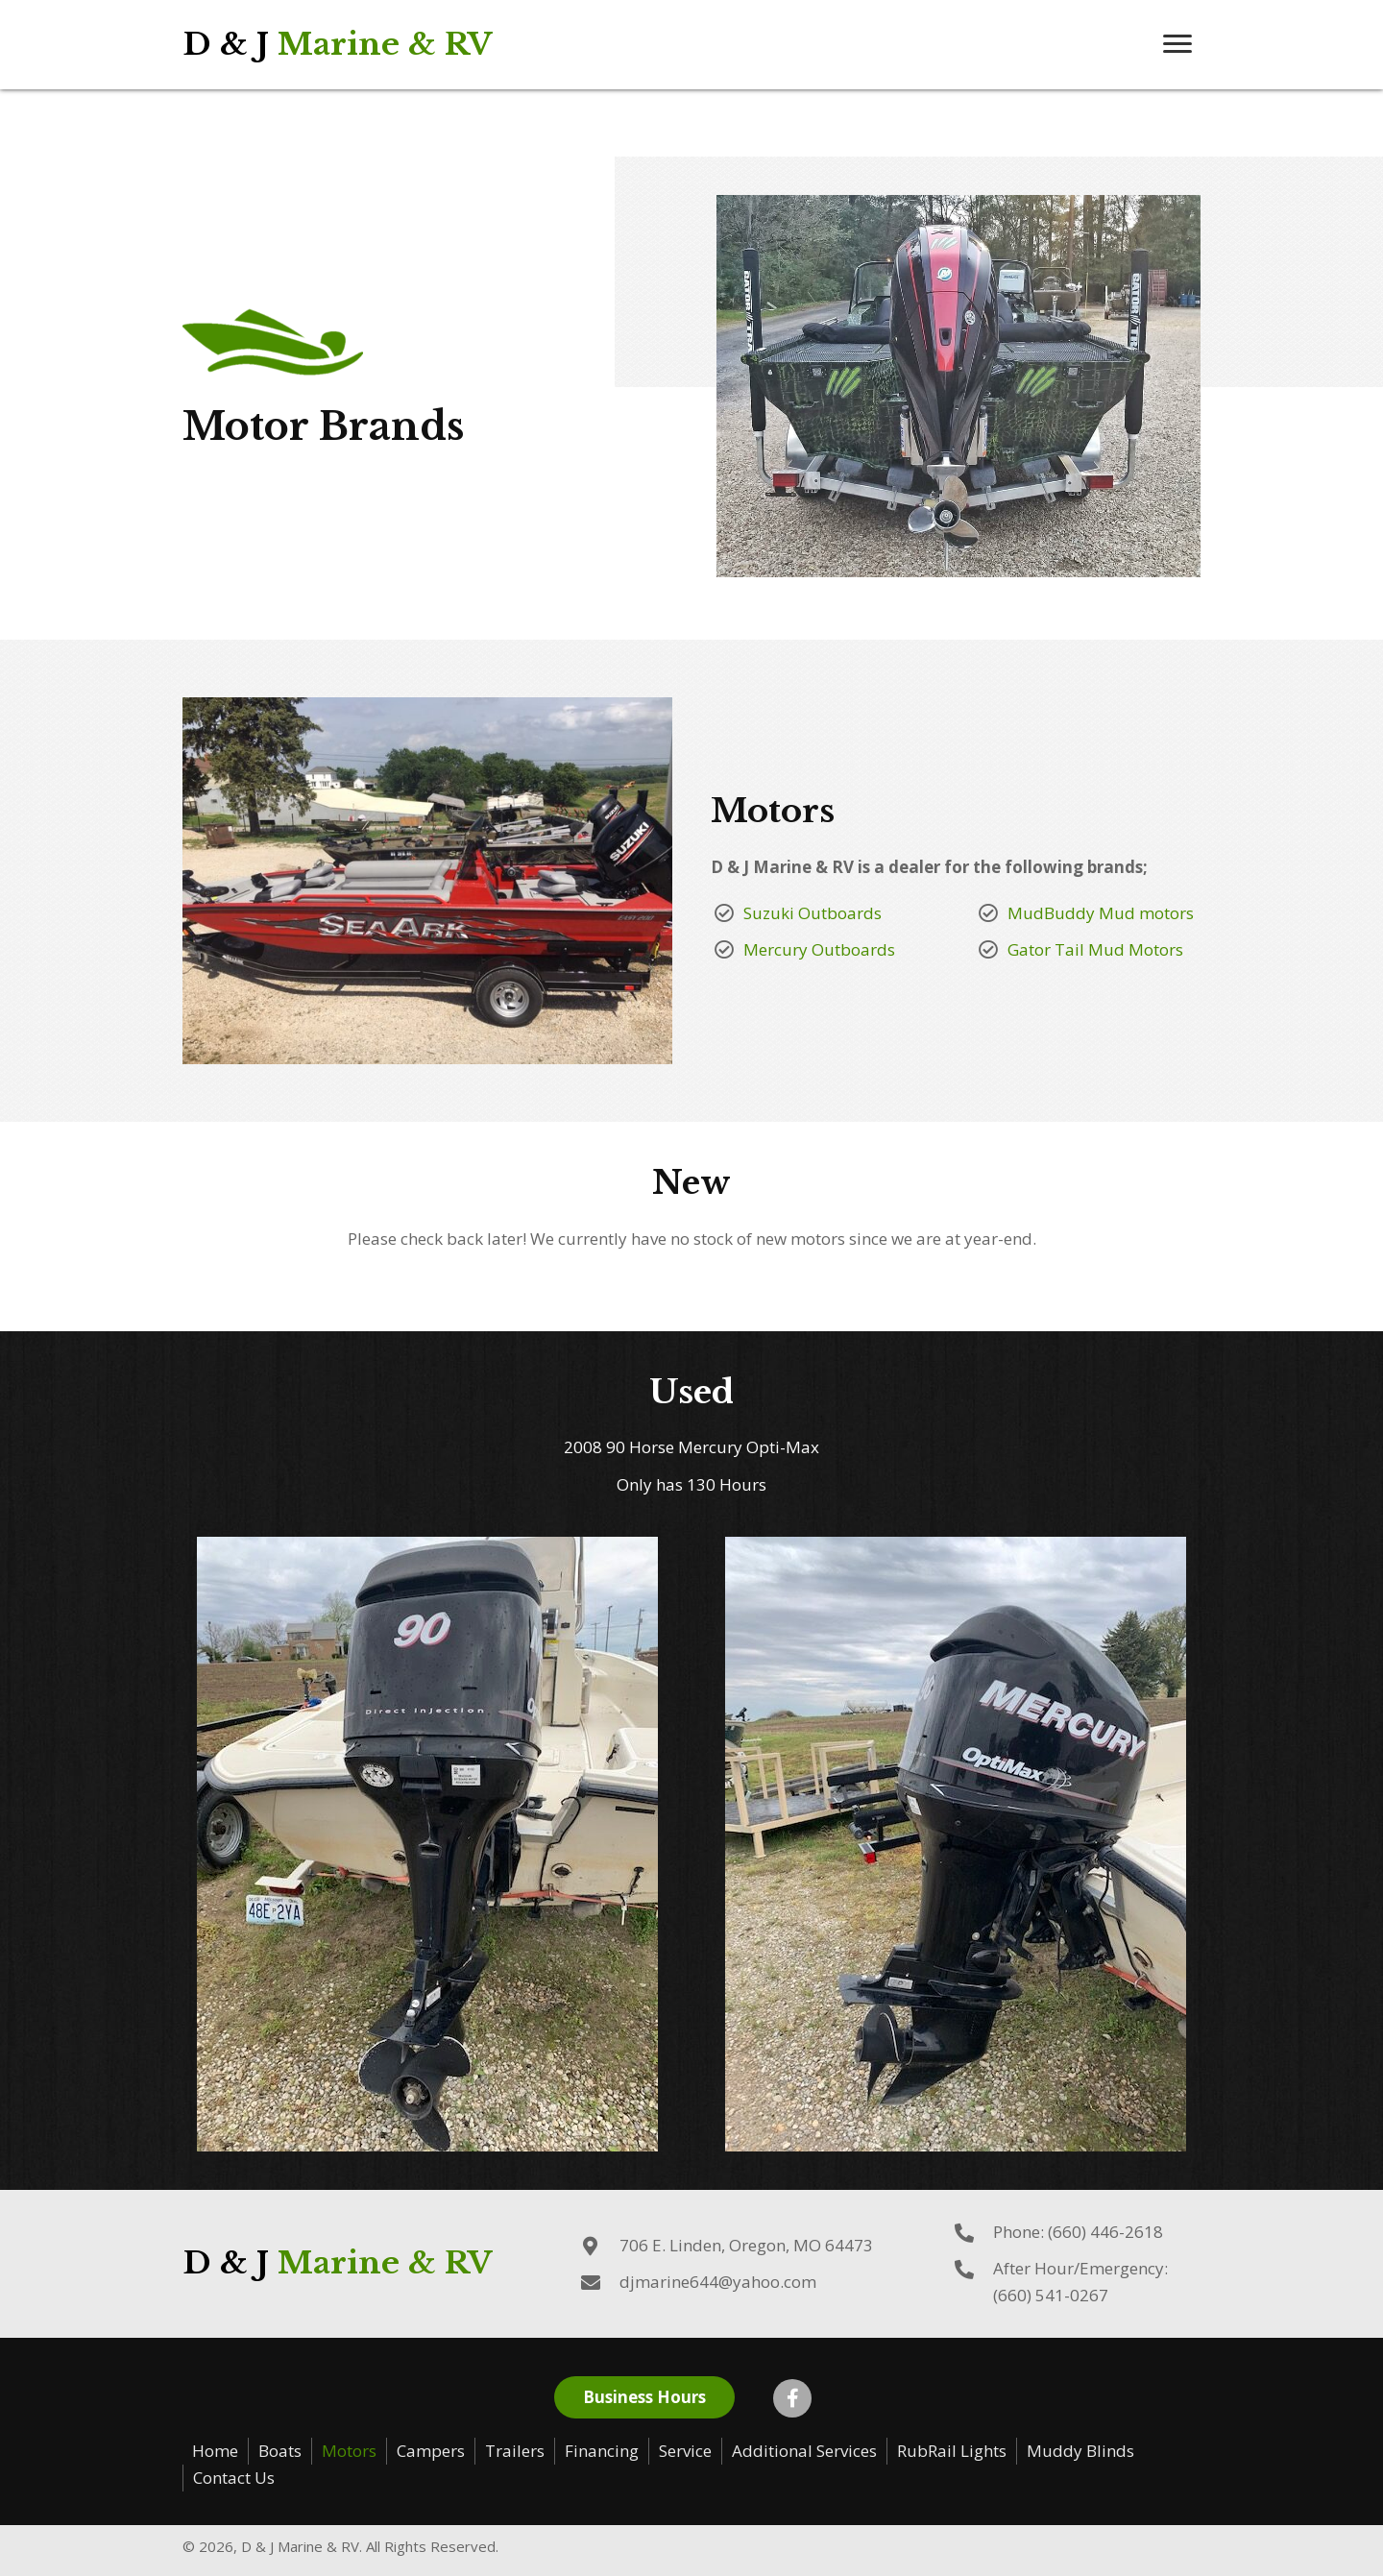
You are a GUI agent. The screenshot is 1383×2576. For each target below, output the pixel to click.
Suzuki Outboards (812, 913)
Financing (602, 2451)
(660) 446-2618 (1105, 2232)
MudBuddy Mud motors (1100, 913)
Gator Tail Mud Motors (1095, 949)
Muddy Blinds (1080, 2451)
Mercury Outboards (819, 949)
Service (685, 2451)
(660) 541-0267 (1050, 2295)
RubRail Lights (952, 2451)
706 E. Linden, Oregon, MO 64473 (746, 2245)
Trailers (515, 2451)
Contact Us (234, 2478)
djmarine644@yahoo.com (717, 2282)
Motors (349, 2451)
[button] (1177, 44)
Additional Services (804, 2451)
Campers (431, 2451)
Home (215, 2451)
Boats (280, 2451)
